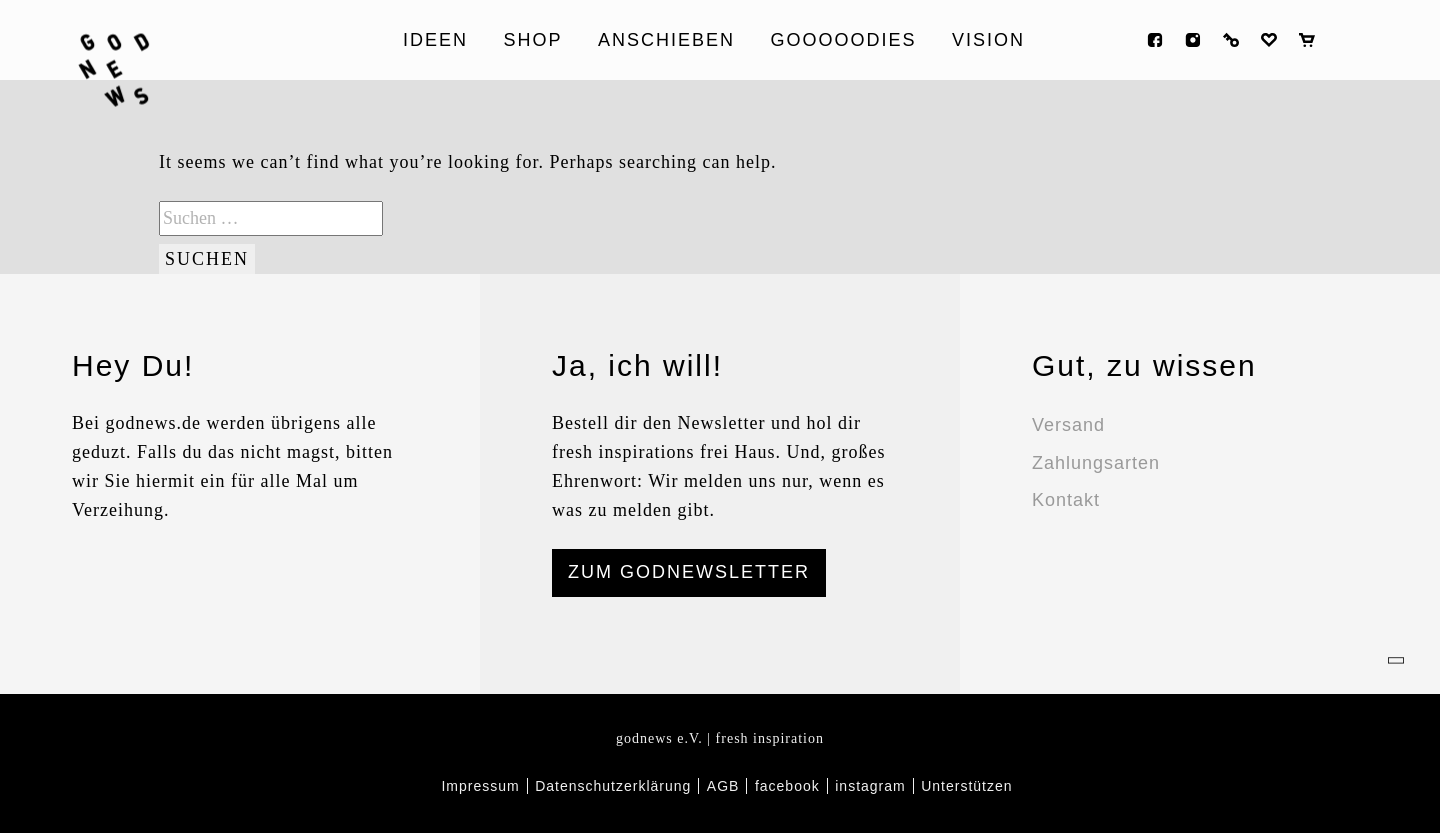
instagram (1193, 40)
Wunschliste (1269, 40)
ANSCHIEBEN (666, 40)
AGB (723, 786)
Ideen (435, 40)
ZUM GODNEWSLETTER (689, 572)
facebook (1155, 40)
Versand (1068, 425)
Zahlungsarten (1096, 463)
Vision (988, 40)
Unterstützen (966, 786)
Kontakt (1066, 500)
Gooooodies (844, 40)
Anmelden (1231, 40)
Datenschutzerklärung (613, 786)
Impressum (480, 786)
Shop (532, 40)
